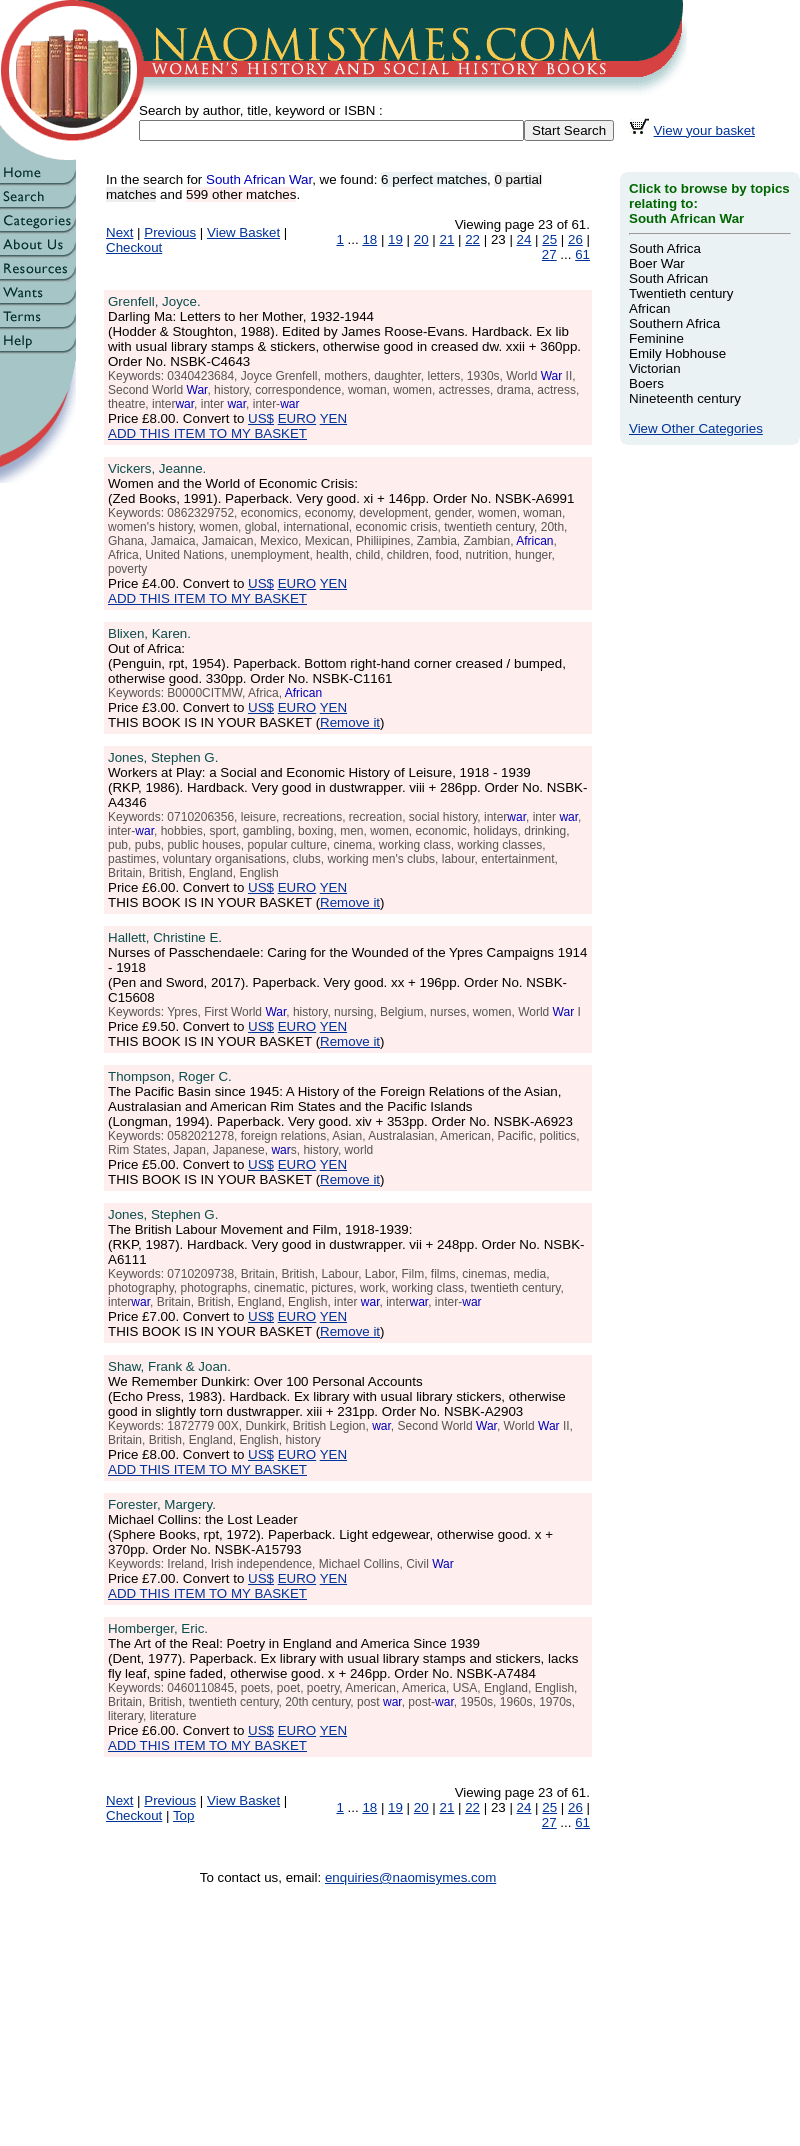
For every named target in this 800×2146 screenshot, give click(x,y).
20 (421, 239)
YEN (333, 418)
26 (575, 239)
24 (524, 239)
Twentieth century (681, 293)
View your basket (704, 130)
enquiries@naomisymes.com (410, 1877)
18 (369, 239)
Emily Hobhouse (677, 353)
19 (395, 239)
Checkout (134, 247)
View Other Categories (696, 428)
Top (184, 1815)
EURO (297, 418)
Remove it (350, 722)
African (649, 308)
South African (668, 278)
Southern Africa (674, 323)
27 (549, 254)
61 (582, 254)
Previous (170, 232)
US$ (261, 418)
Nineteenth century (685, 398)
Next (119, 232)
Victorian (655, 368)
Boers (646, 383)
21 (447, 239)
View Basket (243, 232)
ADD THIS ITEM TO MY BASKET (207, 433)
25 (549, 239)
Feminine (656, 338)
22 (472, 239)
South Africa (665, 248)
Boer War (657, 263)
